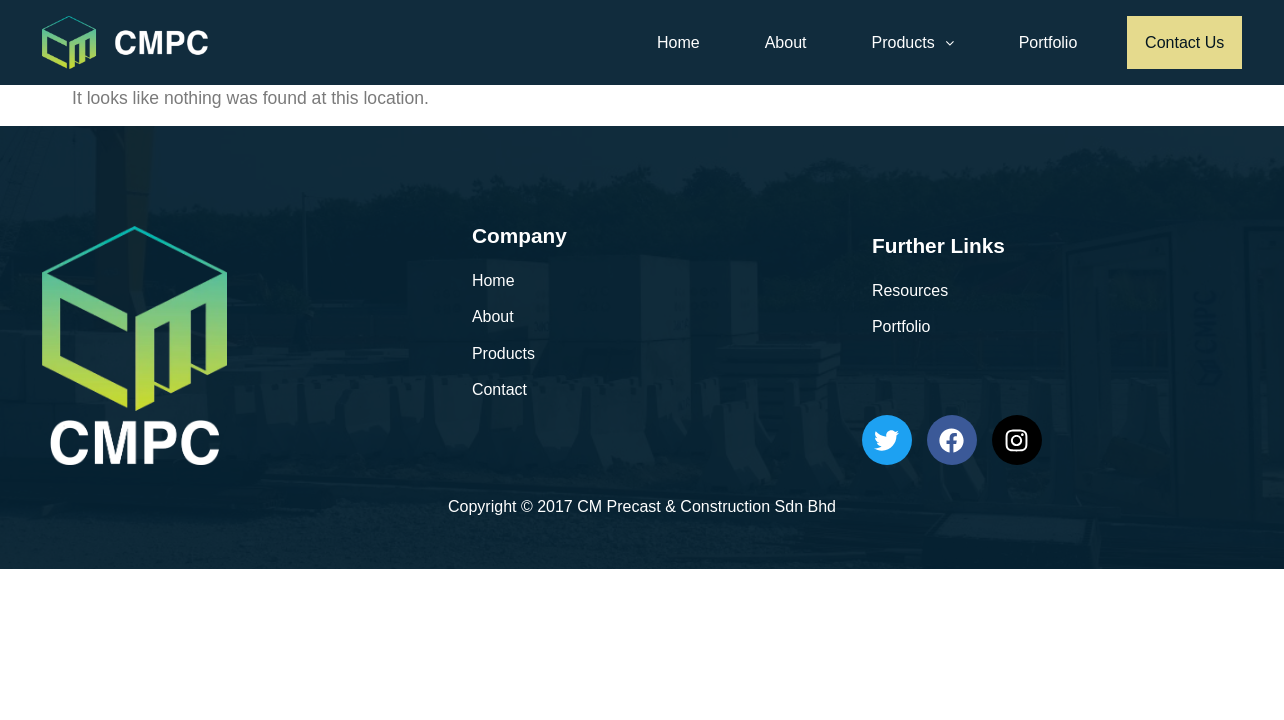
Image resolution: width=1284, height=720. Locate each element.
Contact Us (1179, 42)
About (775, 42)
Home (668, 42)
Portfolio (1037, 42)
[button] (902, 43)
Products (902, 42)
